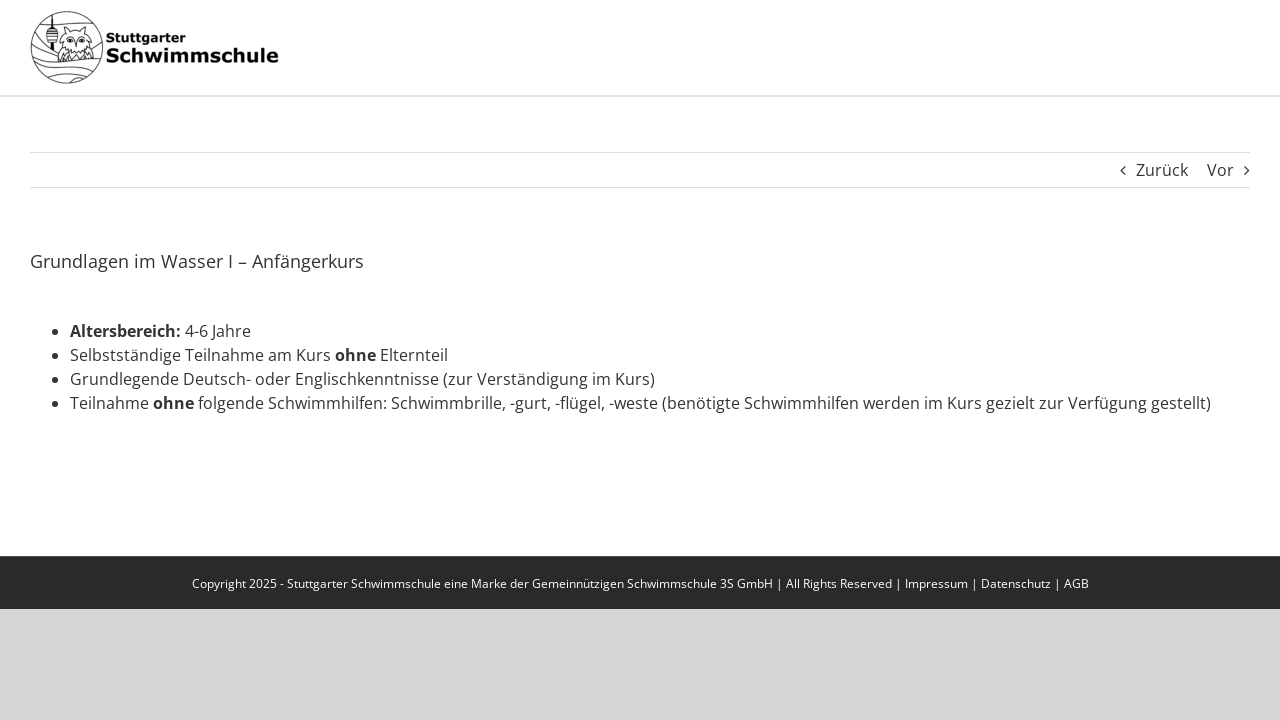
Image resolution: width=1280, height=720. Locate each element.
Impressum (936, 583)
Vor (1220, 170)
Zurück (1162, 170)
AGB (1076, 583)
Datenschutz (1016, 583)
